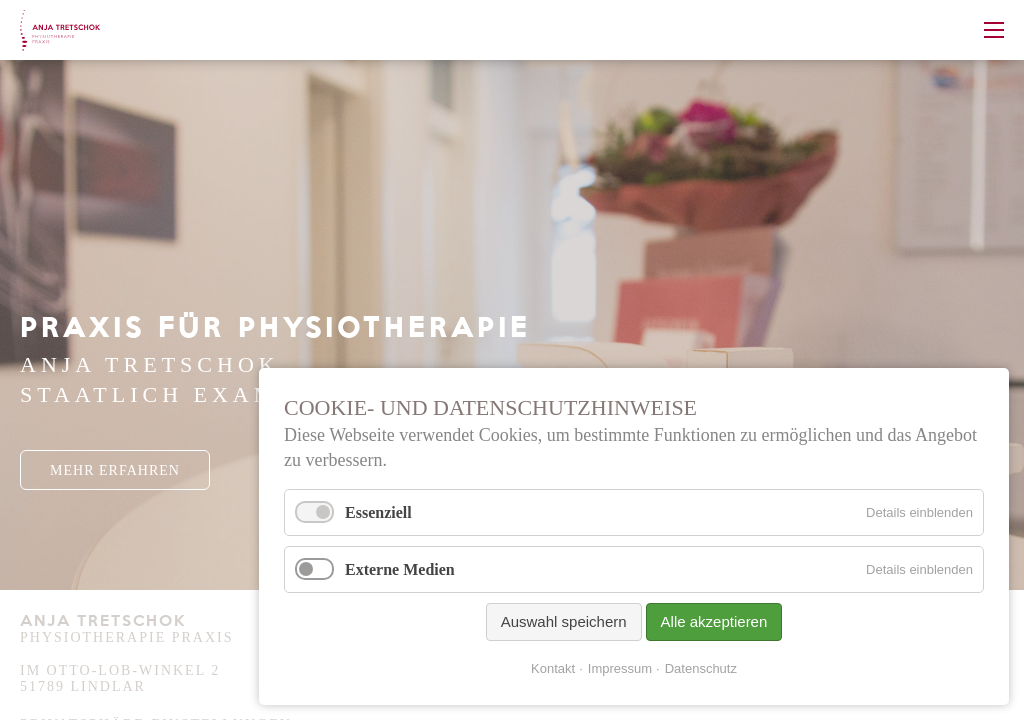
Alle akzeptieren (714, 621)
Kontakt (553, 668)
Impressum (620, 668)
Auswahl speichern (564, 621)
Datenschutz (701, 668)
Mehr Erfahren (115, 470)
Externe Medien (400, 569)
